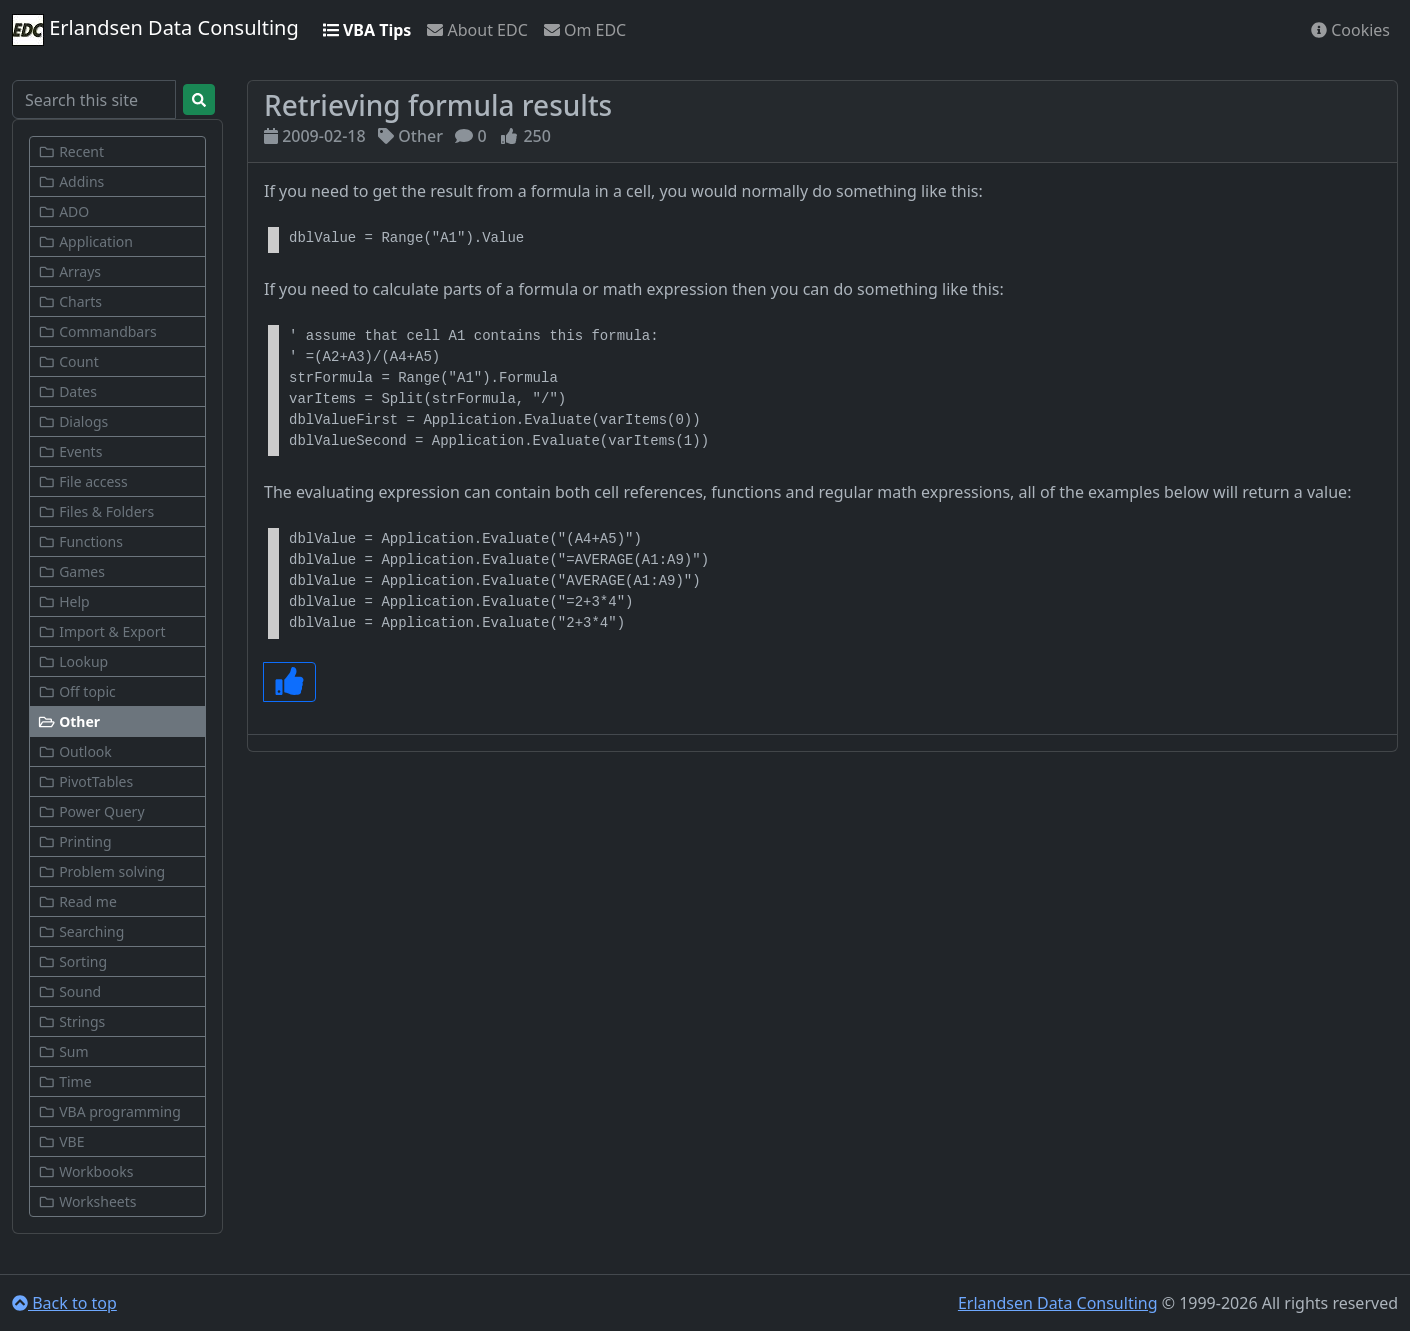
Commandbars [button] (97, 331)
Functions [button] (80, 541)
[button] (117, 721)
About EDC (477, 30)
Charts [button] (70, 301)
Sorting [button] (72, 961)
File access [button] (83, 481)
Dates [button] (67, 391)
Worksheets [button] (87, 1201)
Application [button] (85, 241)
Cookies (1350, 30)
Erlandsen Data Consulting (155, 30)
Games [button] (71, 571)
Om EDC (585, 30)
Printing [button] (75, 841)
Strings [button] (71, 1021)
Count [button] (68, 361)
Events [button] (70, 451)
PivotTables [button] (85, 781)
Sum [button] (63, 1051)
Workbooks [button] (85, 1171)
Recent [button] (71, 151)
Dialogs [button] (73, 421)
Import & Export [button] (102, 631)
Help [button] (64, 601)
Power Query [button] (91, 811)
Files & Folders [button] (96, 511)
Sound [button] (69, 991)
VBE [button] (61, 1141)
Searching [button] (81, 931)
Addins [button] (71, 181)
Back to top (64, 1303)
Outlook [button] (75, 751)
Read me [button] (77, 901)
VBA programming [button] (109, 1111)
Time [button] (65, 1081)
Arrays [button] (69, 271)
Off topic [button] (77, 691)
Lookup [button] (73, 661)
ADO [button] (63, 211)
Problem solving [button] (101, 871)
